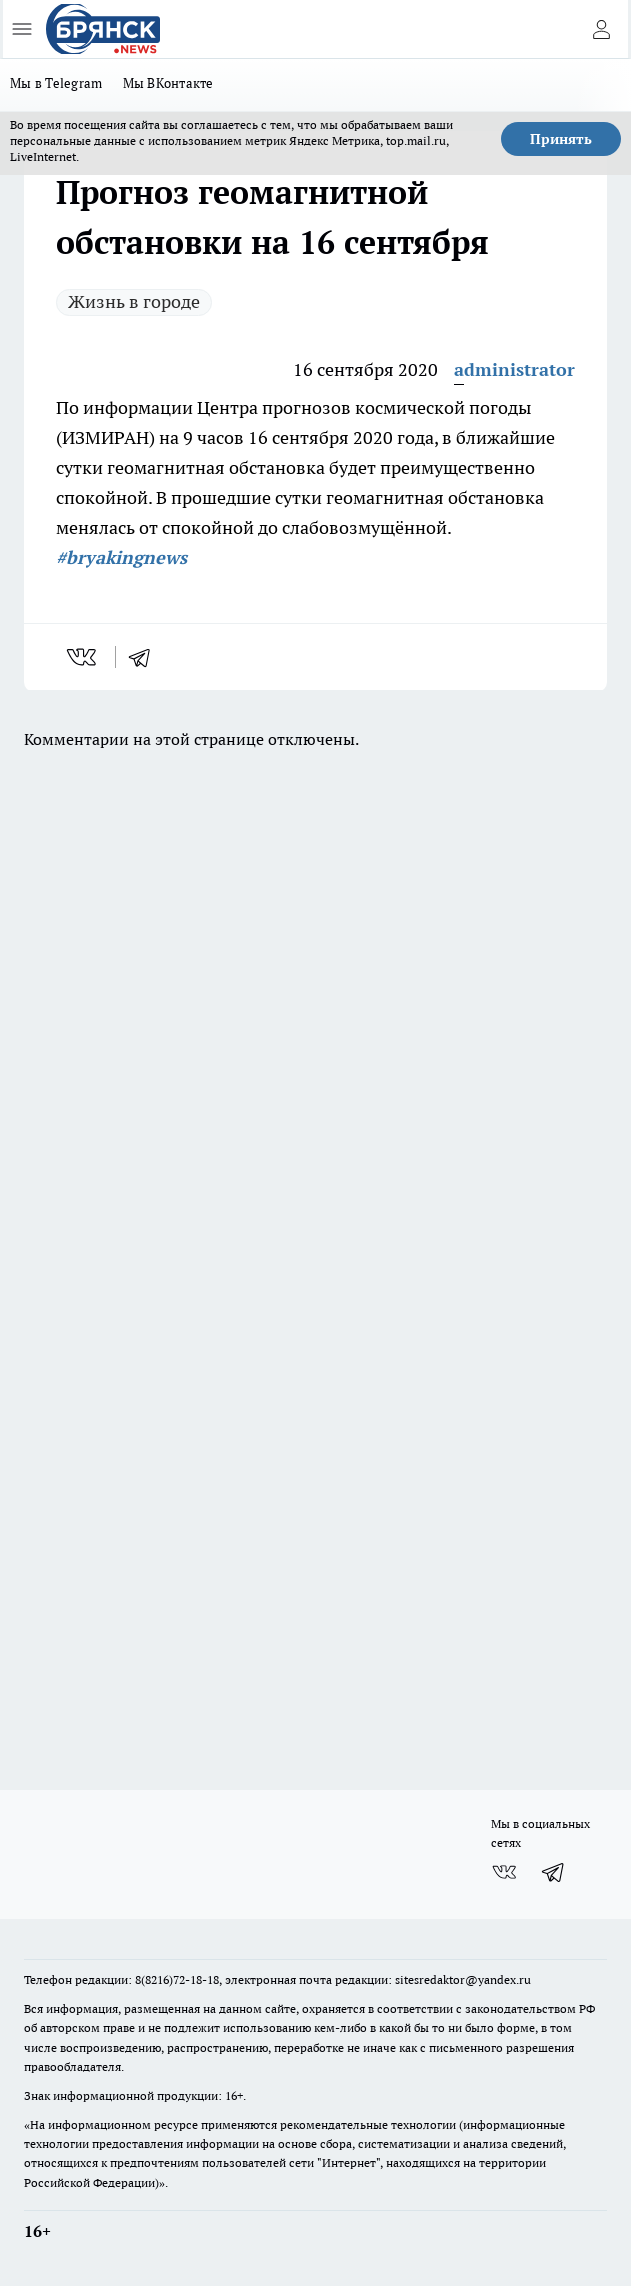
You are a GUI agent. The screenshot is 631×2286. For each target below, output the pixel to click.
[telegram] (146, 657)
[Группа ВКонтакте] (504, 1872)
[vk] (83, 657)
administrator (514, 369)
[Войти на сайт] (601, 29)
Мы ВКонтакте (168, 83)
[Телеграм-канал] (554, 1872)
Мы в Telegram (56, 83)
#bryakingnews (121, 557)
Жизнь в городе (134, 301)
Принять (561, 139)
